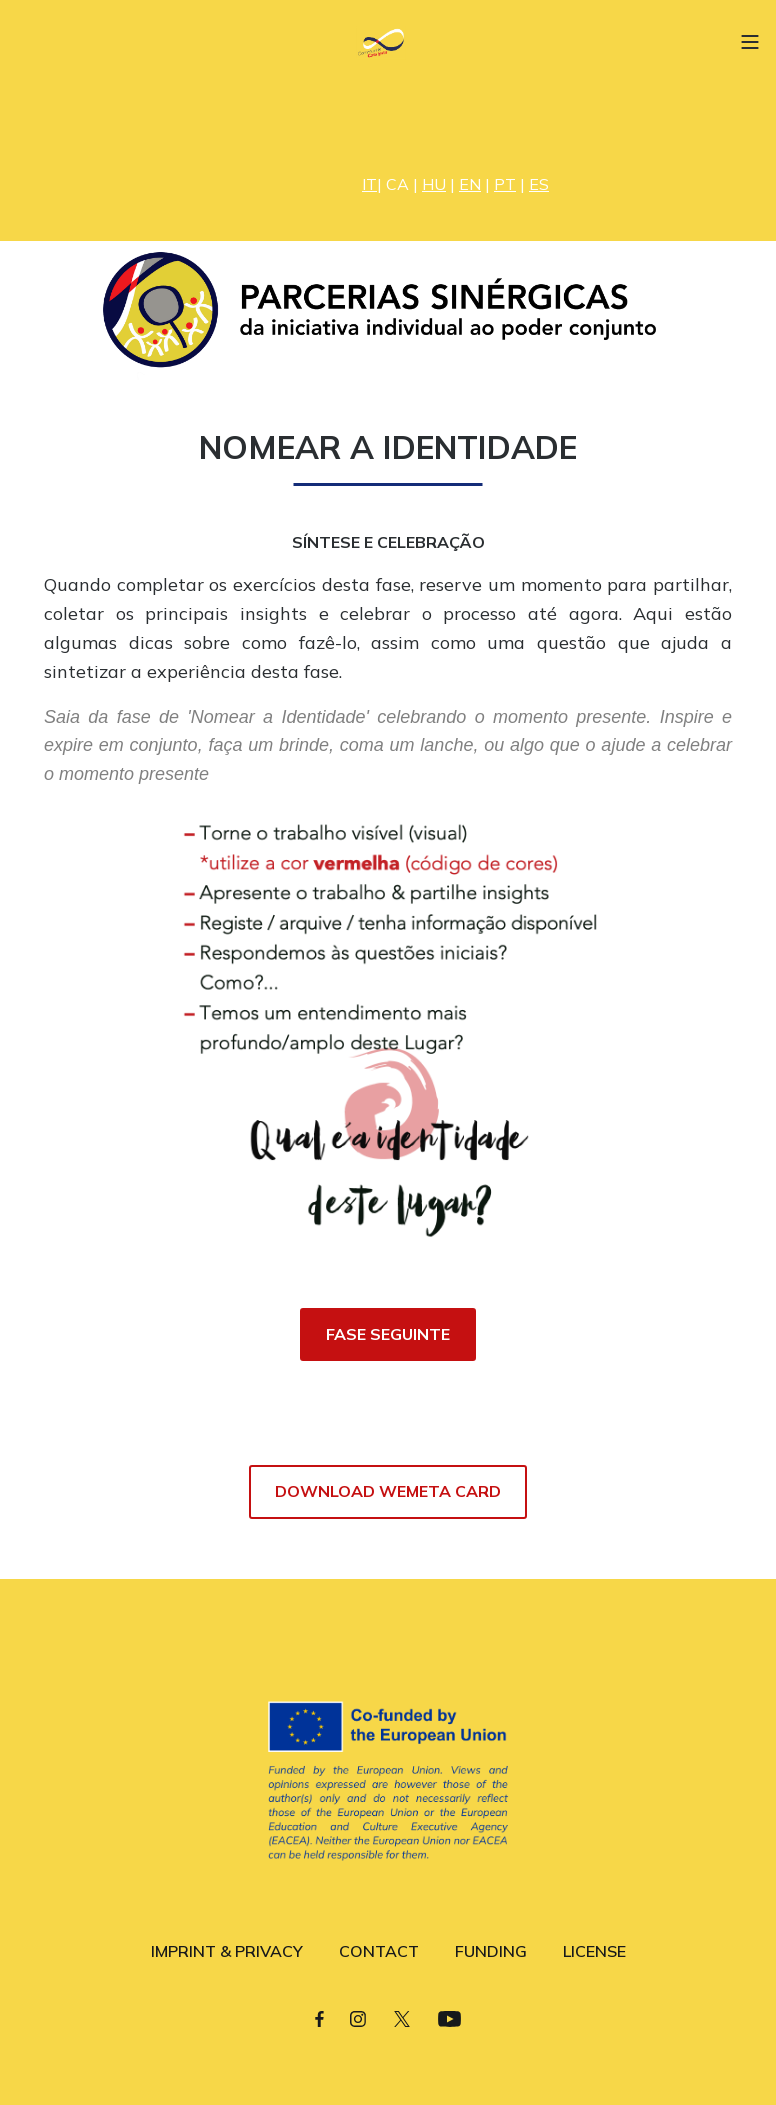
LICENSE (594, 1951)
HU (434, 184)
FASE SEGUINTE (388, 1334)
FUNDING (491, 1951)
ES (539, 184)
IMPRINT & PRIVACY (227, 1951)
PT (505, 184)
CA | (404, 184)
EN (470, 184)
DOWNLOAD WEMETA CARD (388, 1491)
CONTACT (379, 1951)
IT (369, 184)
